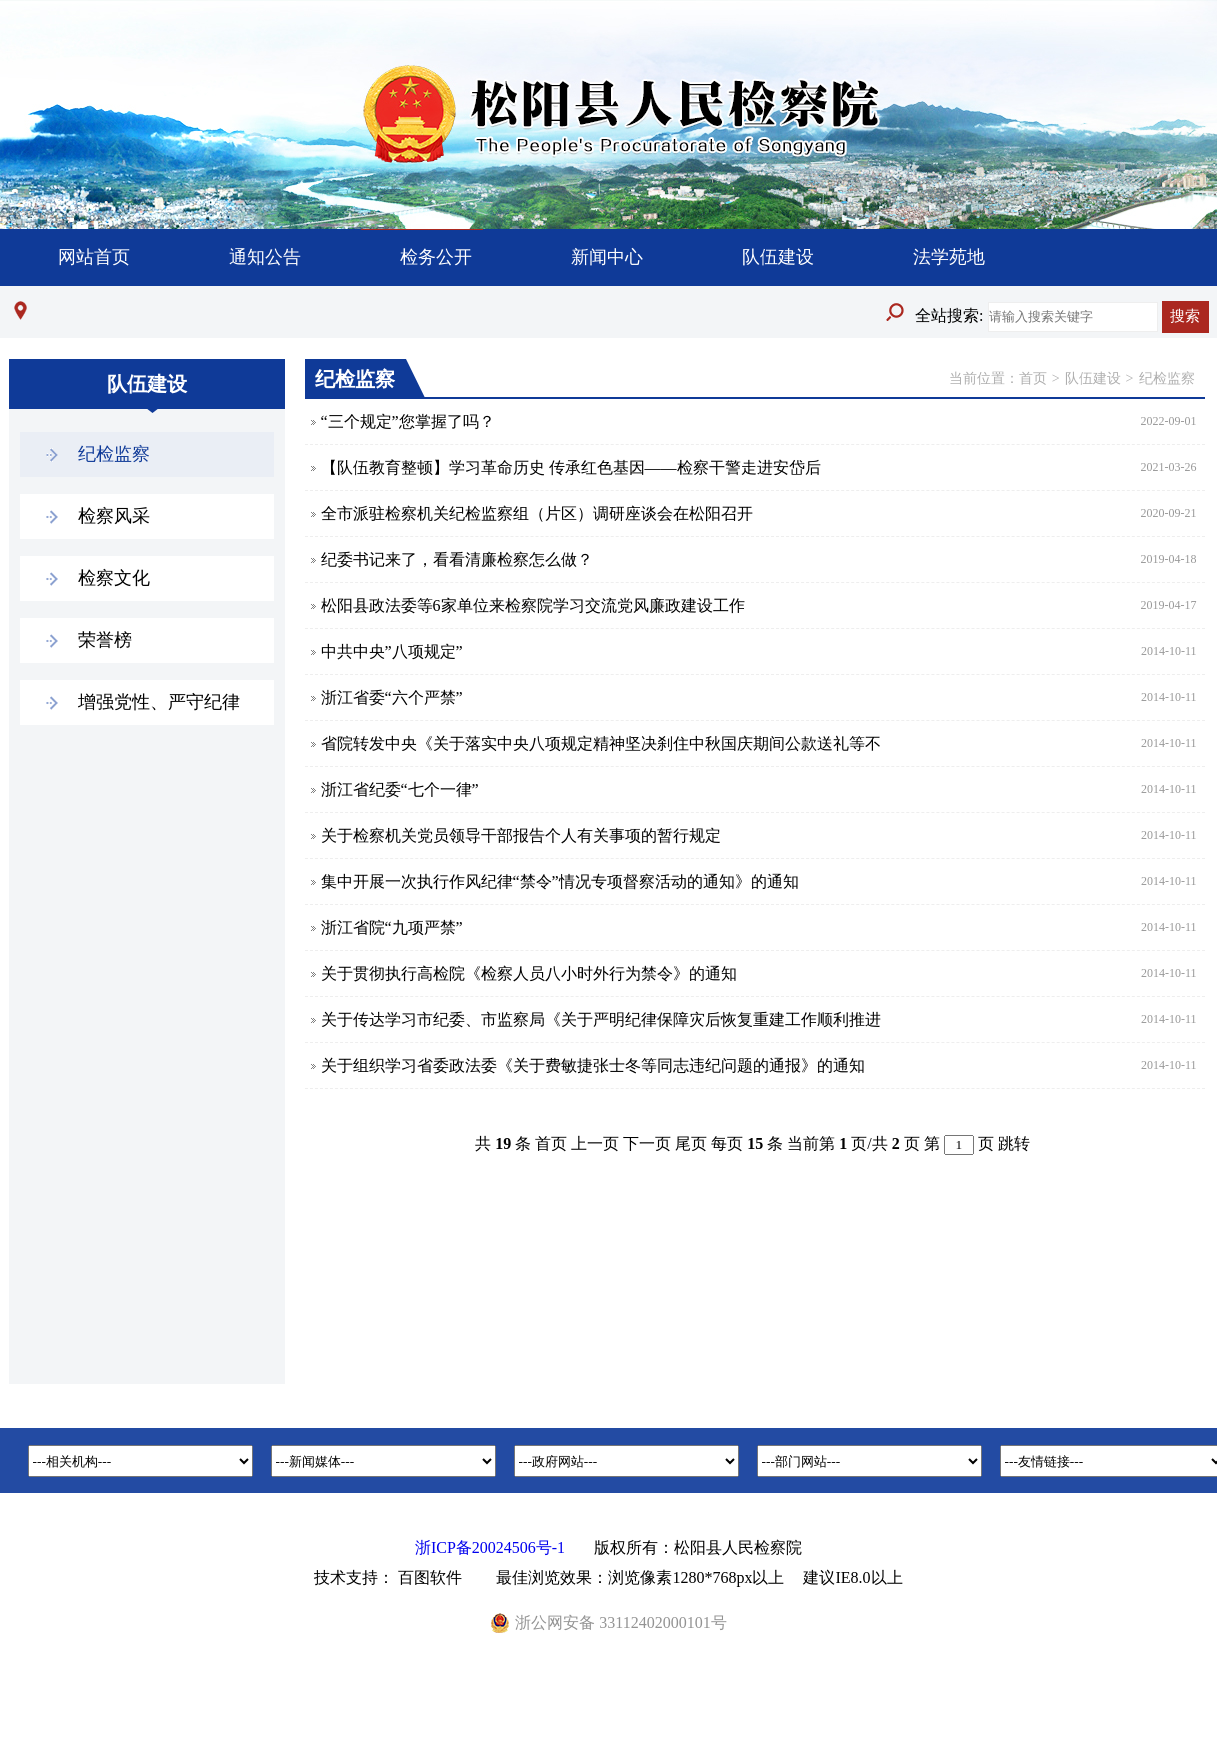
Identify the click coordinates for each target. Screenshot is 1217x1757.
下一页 (647, 1143)
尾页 (691, 1143)
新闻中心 (607, 257)
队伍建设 (778, 257)
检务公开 (436, 257)
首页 (1033, 378)
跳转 (1014, 1143)
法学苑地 (949, 257)
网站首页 (94, 257)
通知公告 (265, 257)
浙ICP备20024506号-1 (490, 1547)
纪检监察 (1167, 378)
